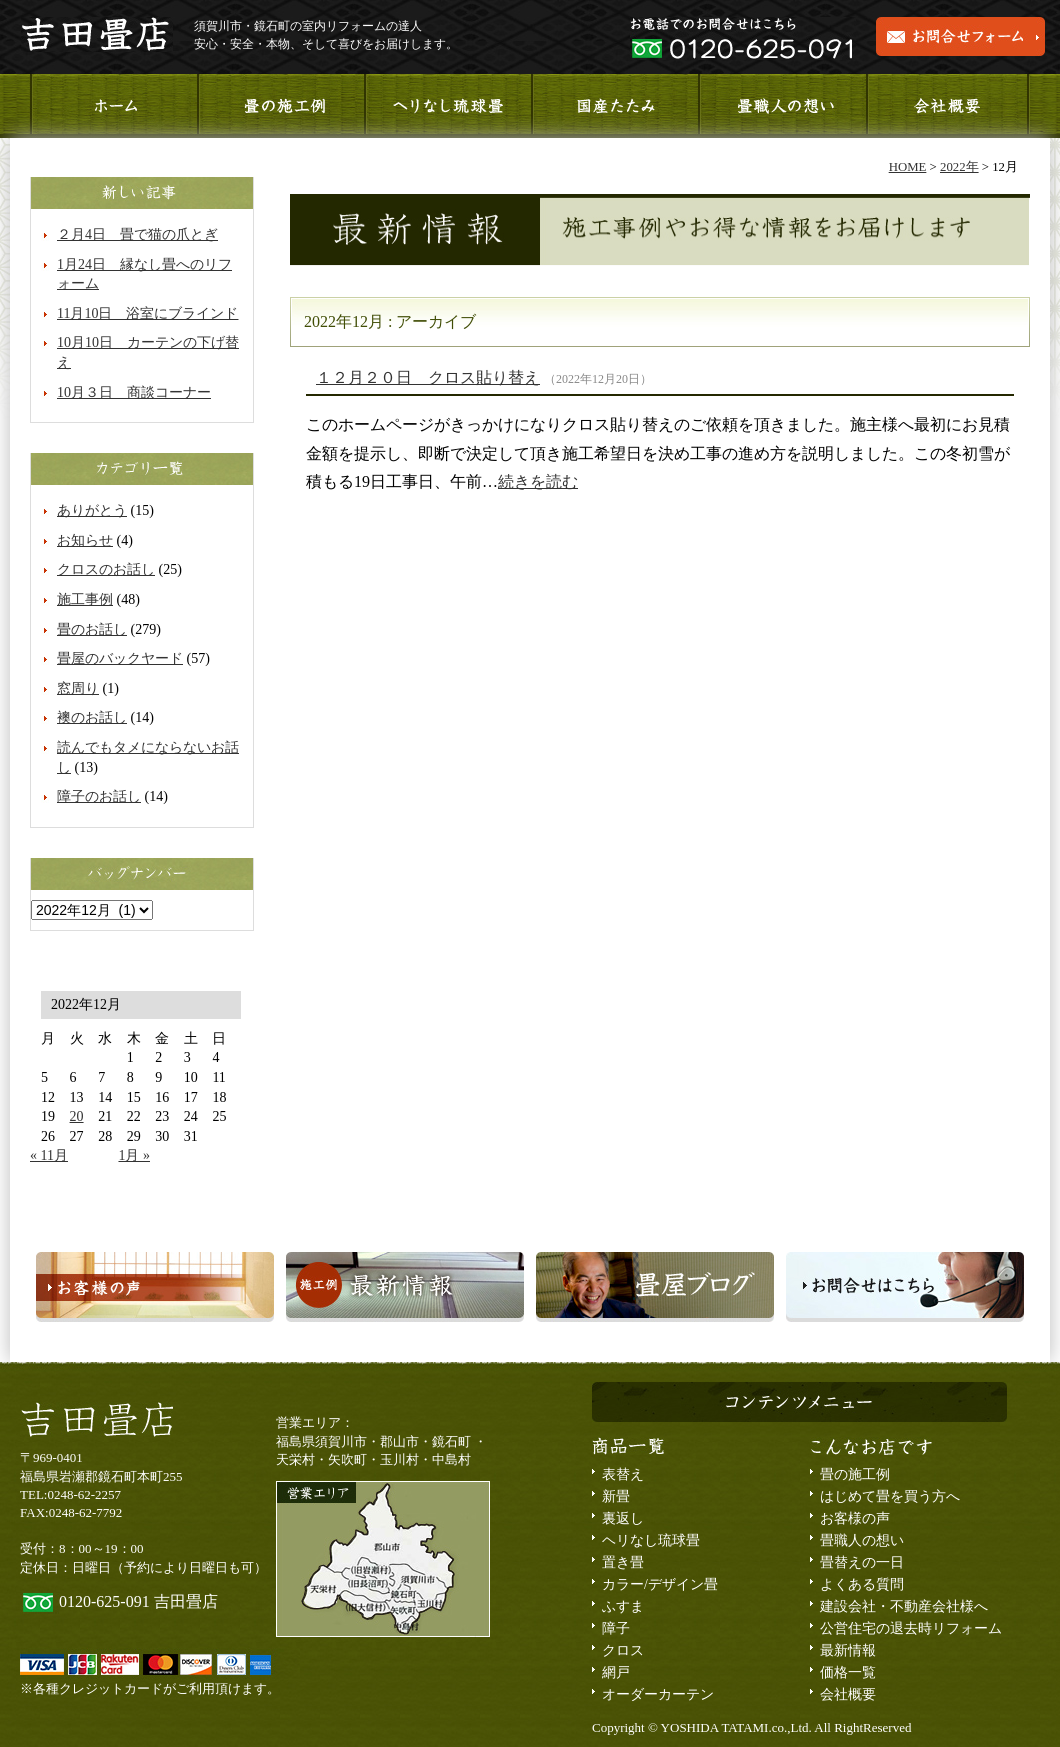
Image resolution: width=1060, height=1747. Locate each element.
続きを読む (538, 481)
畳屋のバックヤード (120, 658)
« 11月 (49, 1155)
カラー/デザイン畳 (660, 1584)
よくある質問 (862, 1584)
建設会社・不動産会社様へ (904, 1606)
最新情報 (848, 1650)
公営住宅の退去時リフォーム (911, 1628)
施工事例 (280, 106)
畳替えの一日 (862, 1562)
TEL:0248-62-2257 (70, 1494)
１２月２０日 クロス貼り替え (428, 377)
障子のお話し (99, 796)
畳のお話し (92, 629)
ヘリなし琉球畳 (447, 106)
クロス (623, 1650)
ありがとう (92, 510)
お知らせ (85, 540)
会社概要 (947, 106)
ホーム (113, 106)
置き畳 (623, 1562)
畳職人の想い (781, 106)
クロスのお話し (106, 569)
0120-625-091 (104, 1601)
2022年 (959, 167)
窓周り (78, 688)
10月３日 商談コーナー (134, 392)
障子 (616, 1628)
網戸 (616, 1672)
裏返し (623, 1518)
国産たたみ (614, 106)
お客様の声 (855, 1518)
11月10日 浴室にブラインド (147, 313)
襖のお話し (92, 717)
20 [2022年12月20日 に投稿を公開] (77, 1116)
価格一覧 (848, 1672)
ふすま (623, 1606)
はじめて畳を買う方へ (890, 1496)
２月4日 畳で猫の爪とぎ (137, 234)
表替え (623, 1474)
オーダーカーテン (658, 1694)
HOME (908, 167)
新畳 (616, 1496)
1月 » (134, 1155)
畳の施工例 (855, 1474)
